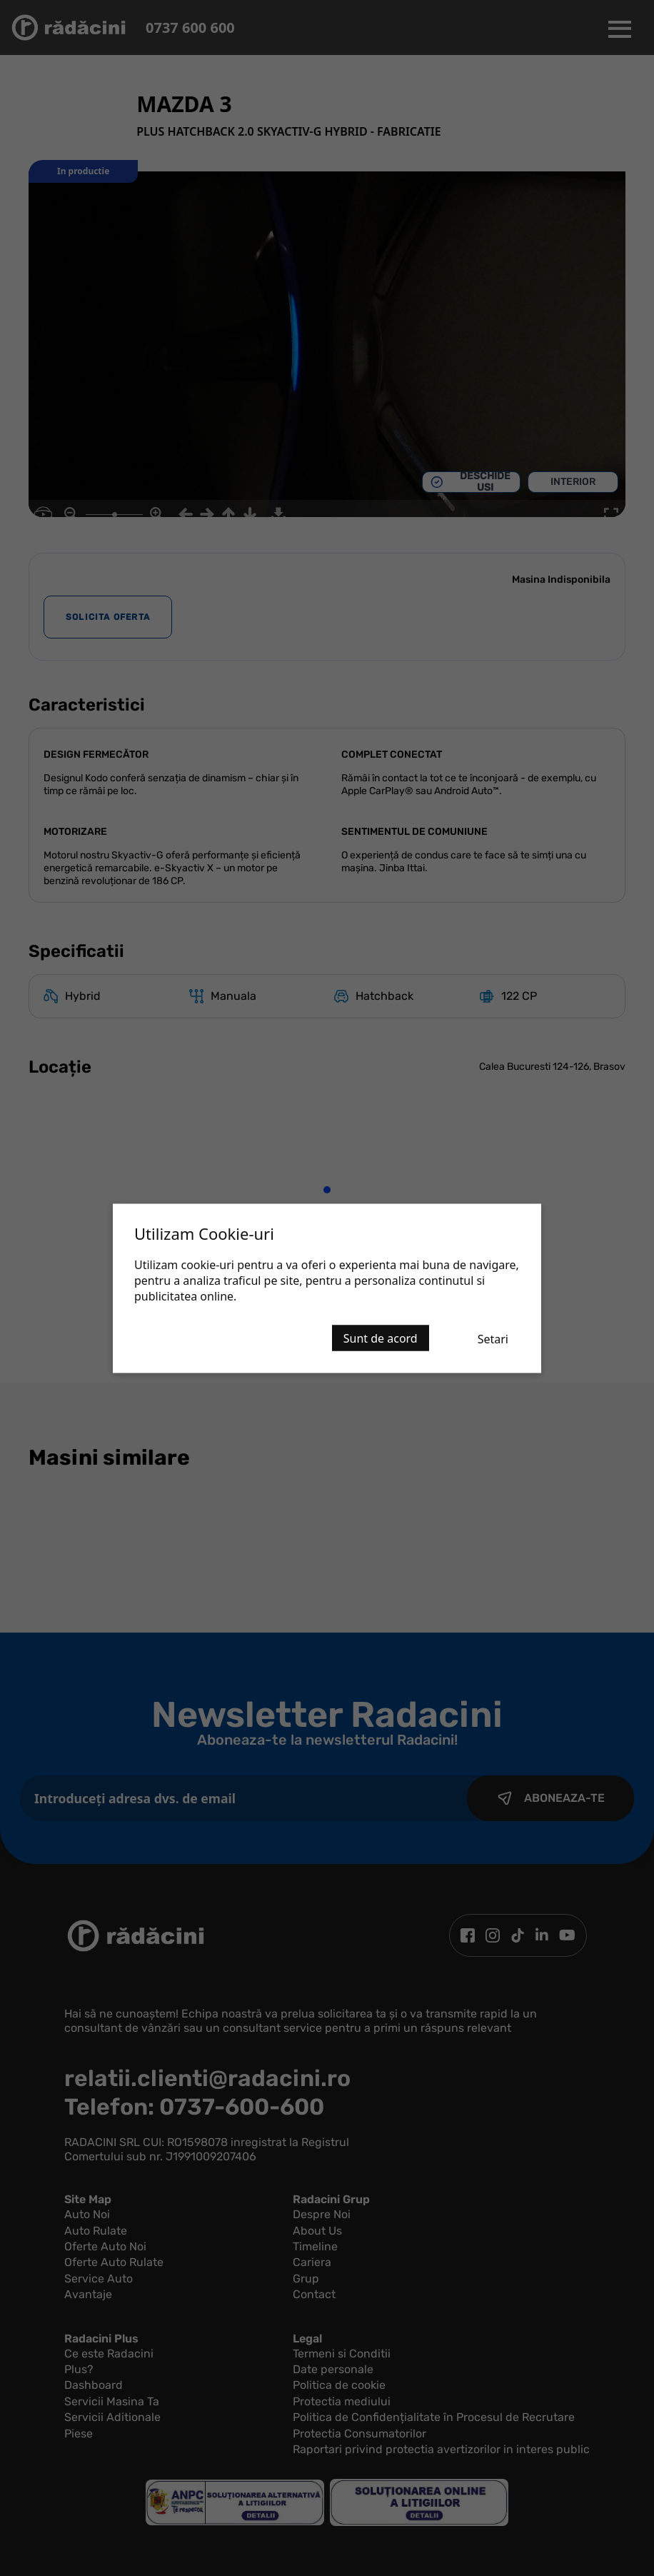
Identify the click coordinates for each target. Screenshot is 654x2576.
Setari (493, 1338)
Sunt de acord (380, 1337)
